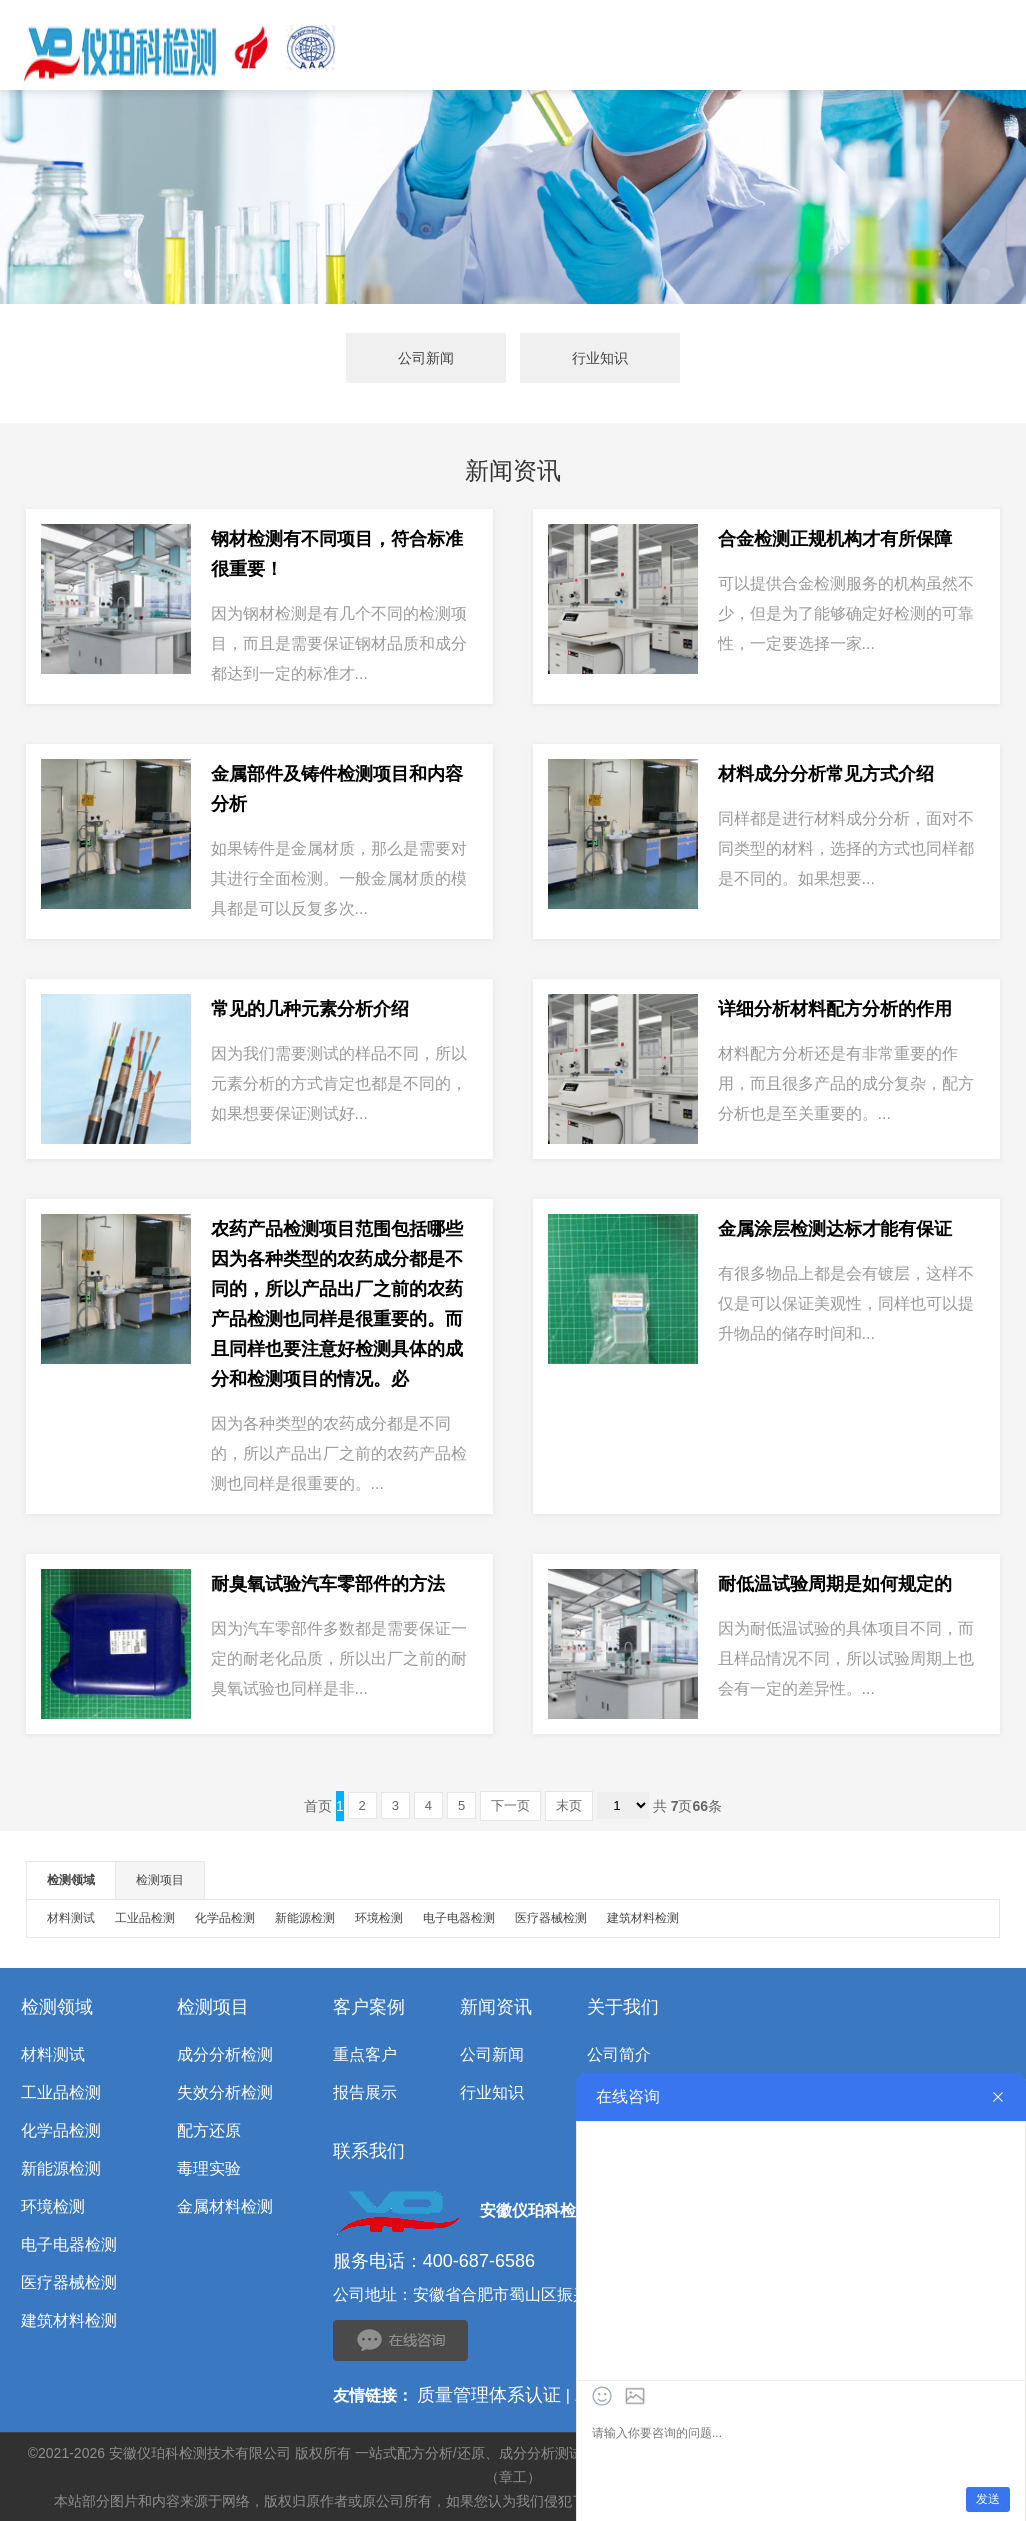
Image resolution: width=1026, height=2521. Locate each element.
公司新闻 (426, 358)
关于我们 (623, 2007)
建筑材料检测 (643, 1918)
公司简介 (619, 2054)
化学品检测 (225, 1918)
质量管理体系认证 (489, 2395)
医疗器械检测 (551, 1918)
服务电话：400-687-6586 (434, 2261)
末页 (569, 1805)
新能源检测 (305, 1918)
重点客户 (365, 2054)
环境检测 (379, 1918)
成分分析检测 (225, 2054)
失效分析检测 (225, 2092)
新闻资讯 (496, 2007)
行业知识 (600, 358)
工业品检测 (145, 1918)
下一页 (510, 1805)
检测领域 (71, 1880)
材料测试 (71, 1918)
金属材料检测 (225, 2206)
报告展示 (365, 2092)
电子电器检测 (459, 1918)
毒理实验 (209, 2168)
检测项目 (160, 1880)
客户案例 (369, 2007)
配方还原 (209, 2130)
